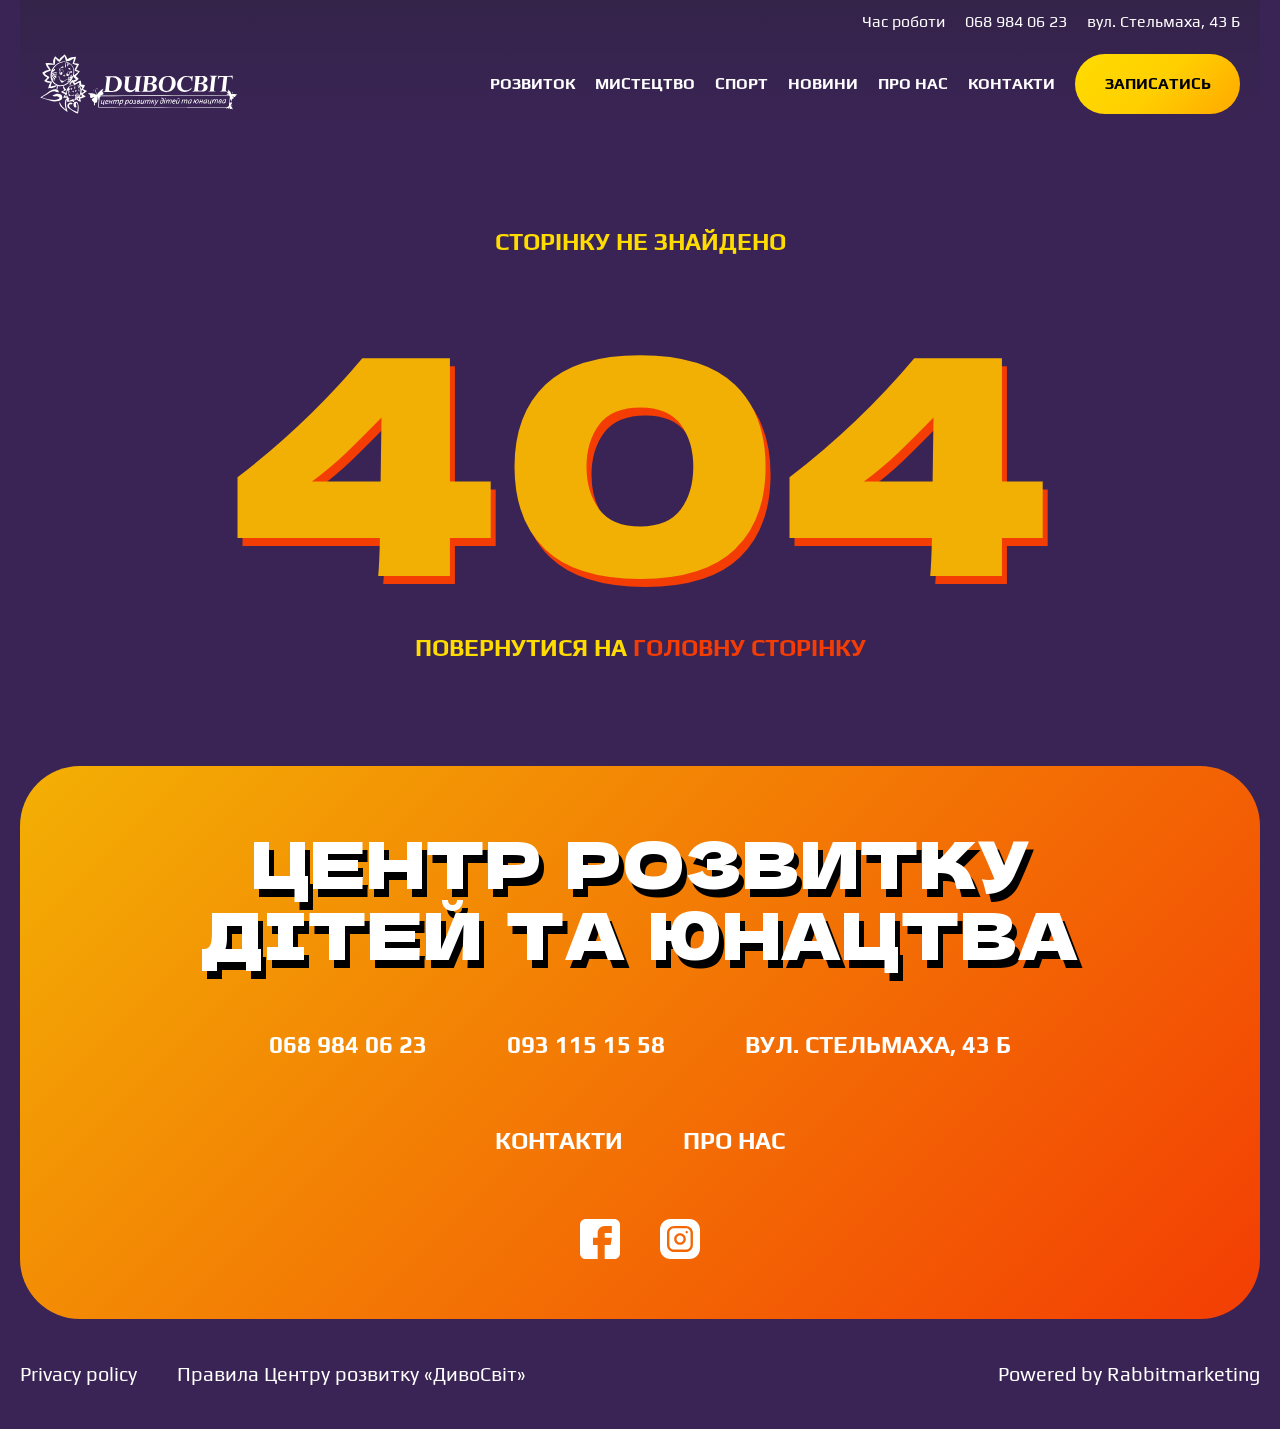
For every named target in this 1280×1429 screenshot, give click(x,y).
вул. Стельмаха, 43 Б (1163, 21)
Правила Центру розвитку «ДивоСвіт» (351, 1373)
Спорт (741, 83)
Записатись (1158, 83)
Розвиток (532, 83)
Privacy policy (78, 1373)
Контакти (1011, 83)
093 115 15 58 (586, 1044)
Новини (823, 83)
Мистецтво (645, 83)
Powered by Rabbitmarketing (1129, 1373)
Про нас (913, 83)
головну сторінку (749, 647)
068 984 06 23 (1016, 21)
